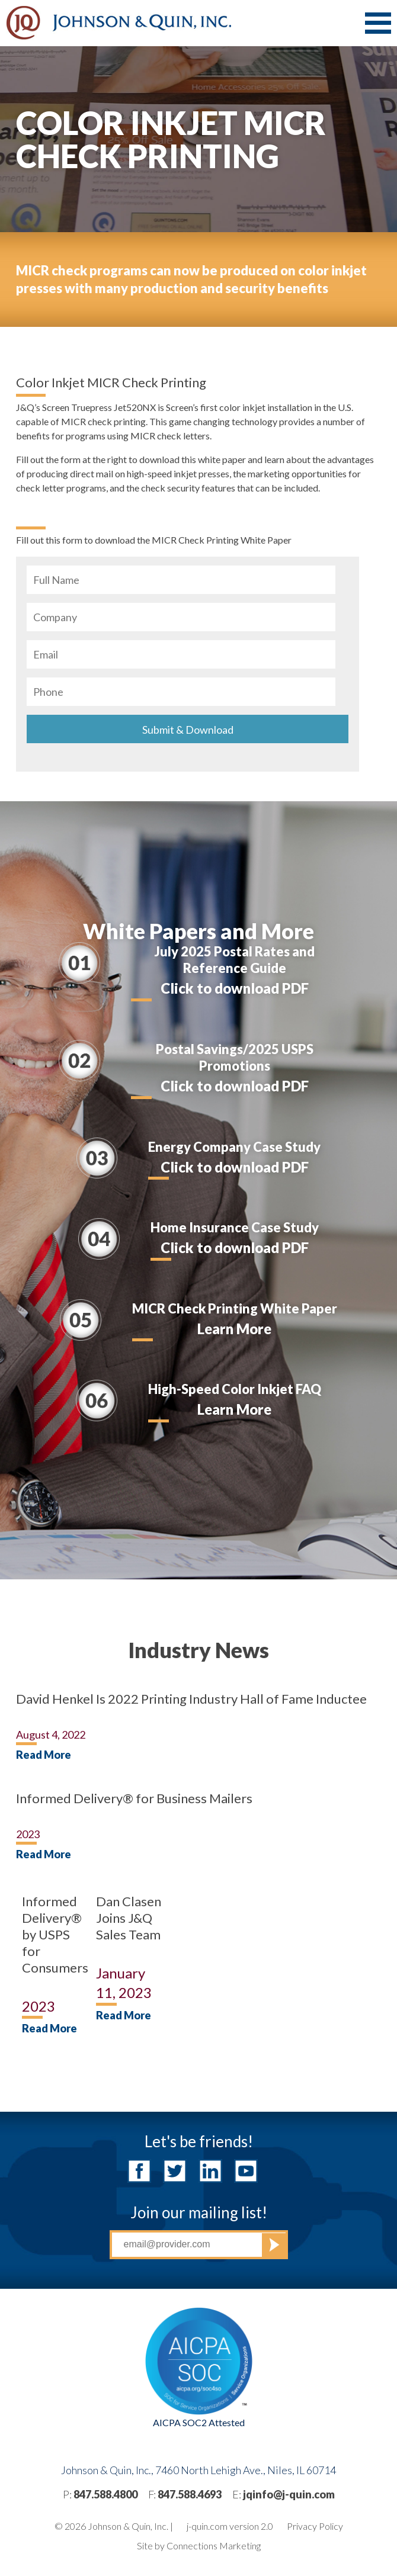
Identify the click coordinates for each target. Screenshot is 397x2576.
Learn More (234, 1328)
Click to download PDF (235, 988)
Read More (43, 1754)
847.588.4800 (105, 2494)
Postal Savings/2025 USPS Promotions (234, 1057)
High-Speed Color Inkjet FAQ (234, 1389)
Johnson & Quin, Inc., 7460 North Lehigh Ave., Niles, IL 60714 (198, 2470)
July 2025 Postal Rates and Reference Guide (235, 959)
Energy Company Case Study (234, 1147)
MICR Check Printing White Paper (234, 1308)
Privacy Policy (315, 2526)
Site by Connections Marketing (199, 2545)
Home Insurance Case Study (235, 1227)
